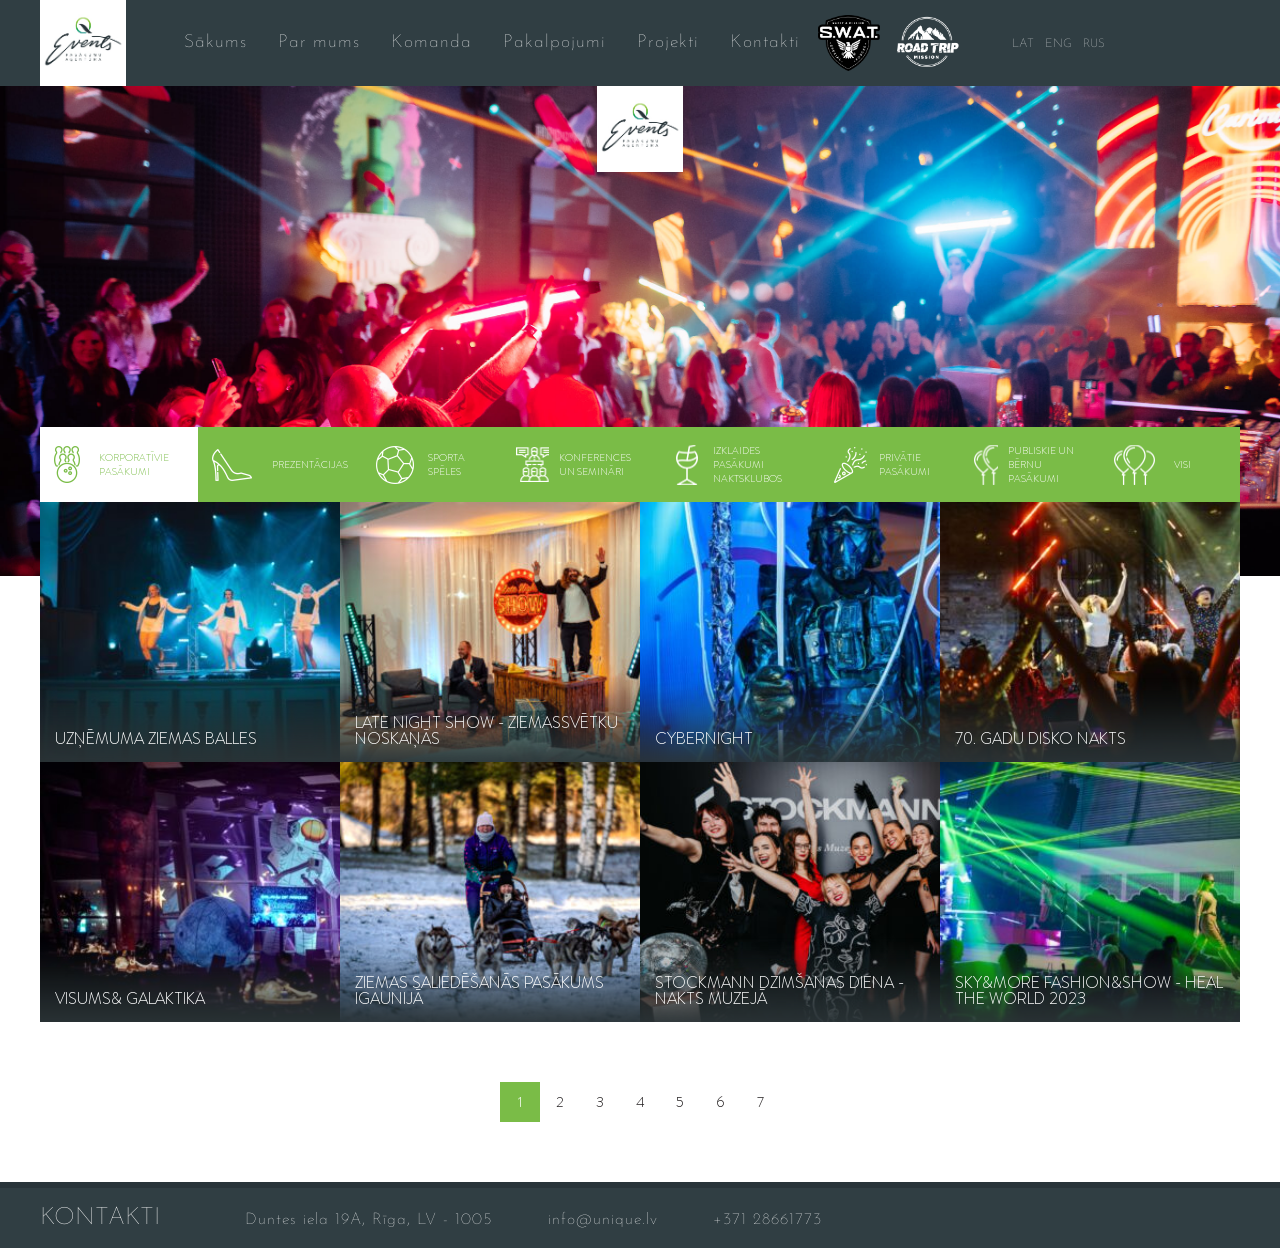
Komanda (431, 42)
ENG (1058, 44)
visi (1152, 465)
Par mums (319, 42)
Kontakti (765, 42)
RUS (1094, 44)
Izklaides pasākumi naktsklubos (729, 464)
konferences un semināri (573, 465)
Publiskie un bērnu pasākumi (1024, 464)
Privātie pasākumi (881, 465)
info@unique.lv (603, 1220)
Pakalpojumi (554, 42)
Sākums (215, 42)
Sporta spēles (420, 465)
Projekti (668, 42)
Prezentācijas (280, 465)
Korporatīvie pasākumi (111, 465)
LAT (1023, 44)
